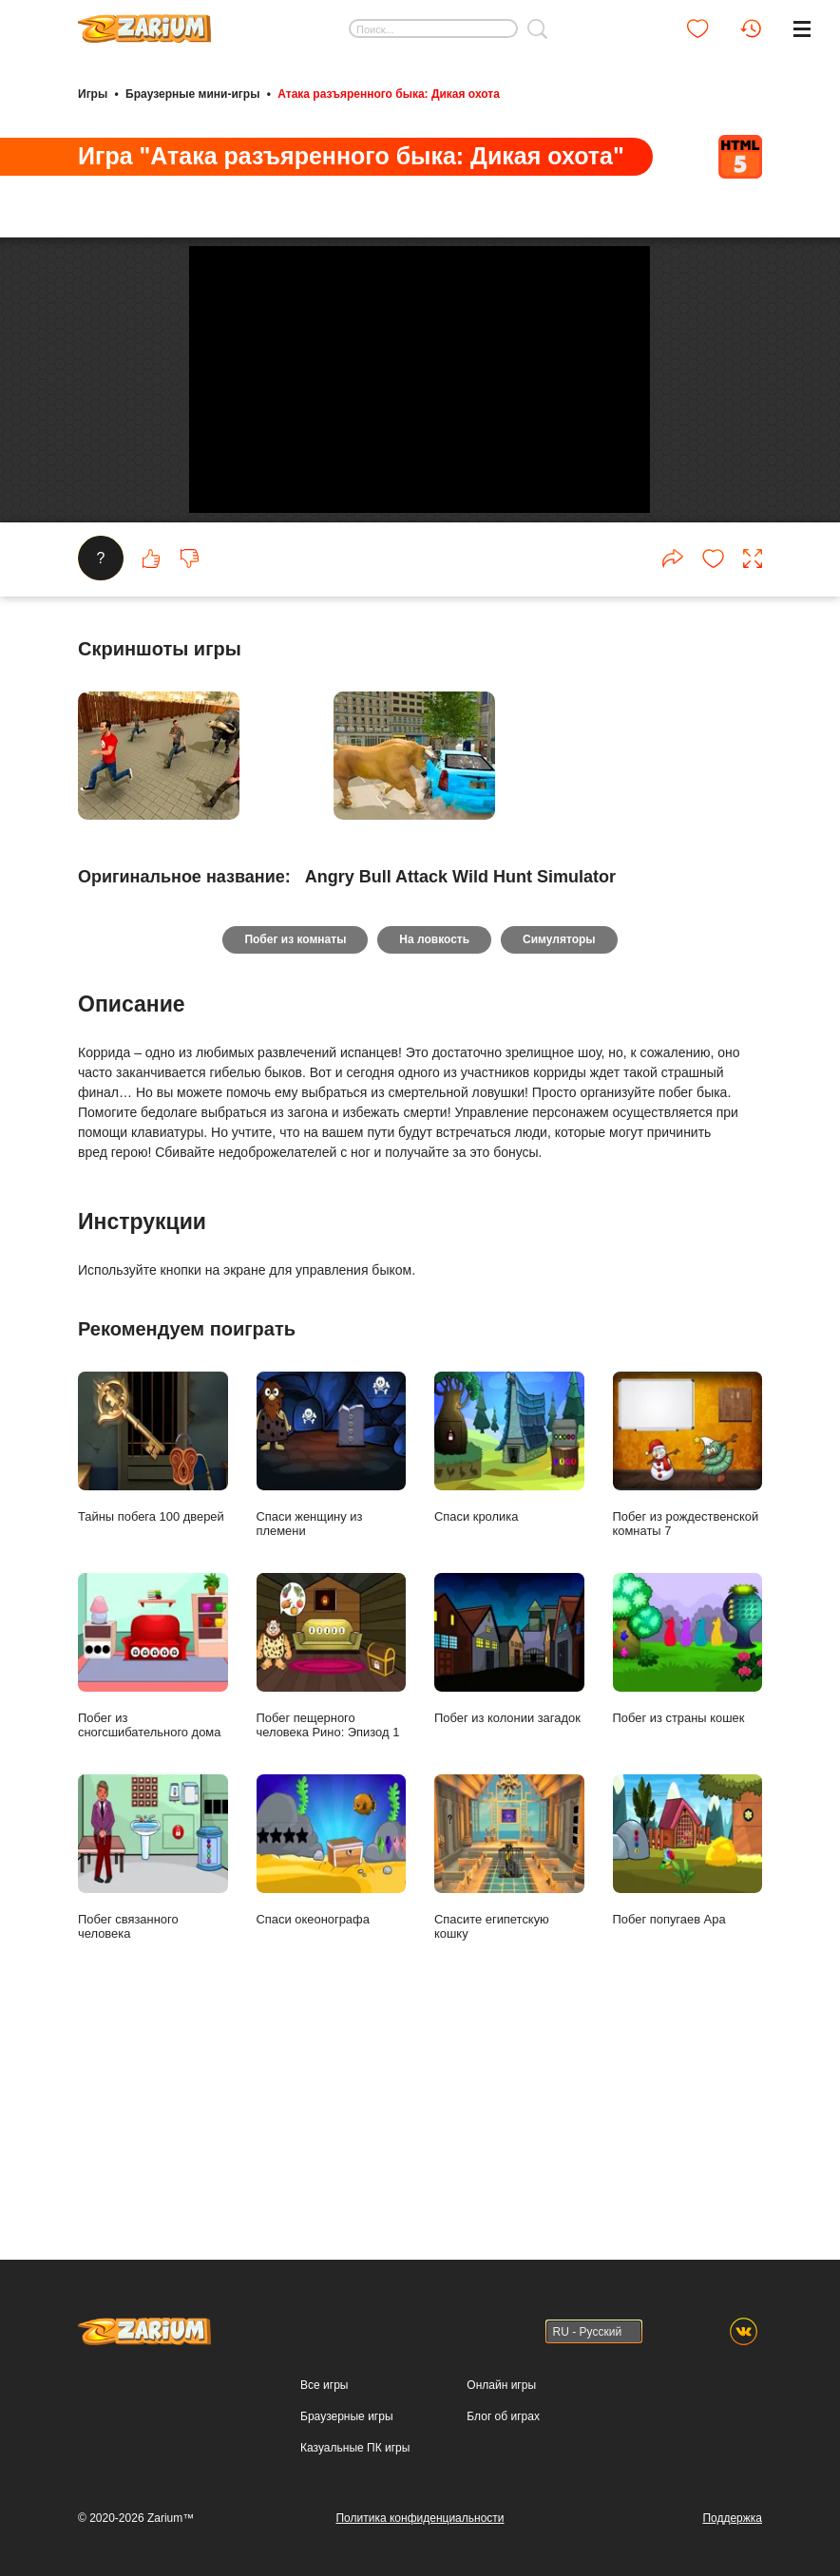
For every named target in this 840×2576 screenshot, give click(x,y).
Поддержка (732, 2518)
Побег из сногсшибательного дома (153, 1859)
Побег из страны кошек (688, 1852)
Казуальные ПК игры (355, 2447)
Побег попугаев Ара (688, 2054)
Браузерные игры (346, 2416)
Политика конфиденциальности (419, 2518)
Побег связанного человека (153, 2061)
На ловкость (434, 1142)
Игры (92, 93)
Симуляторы (561, 1142)
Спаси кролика (509, 1650)
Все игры (324, 2385)
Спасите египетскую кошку (509, 2061)
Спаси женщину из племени (332, 1657)
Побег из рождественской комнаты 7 (688, 1657)
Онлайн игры (501, 2385)
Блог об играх (503, 2416)
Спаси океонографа (332, 2054)
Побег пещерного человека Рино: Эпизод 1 (332, 1859)
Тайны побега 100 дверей (153, 1650)
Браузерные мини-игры (192, 93)
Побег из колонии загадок (509, 1852)
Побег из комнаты (293, 1142)
